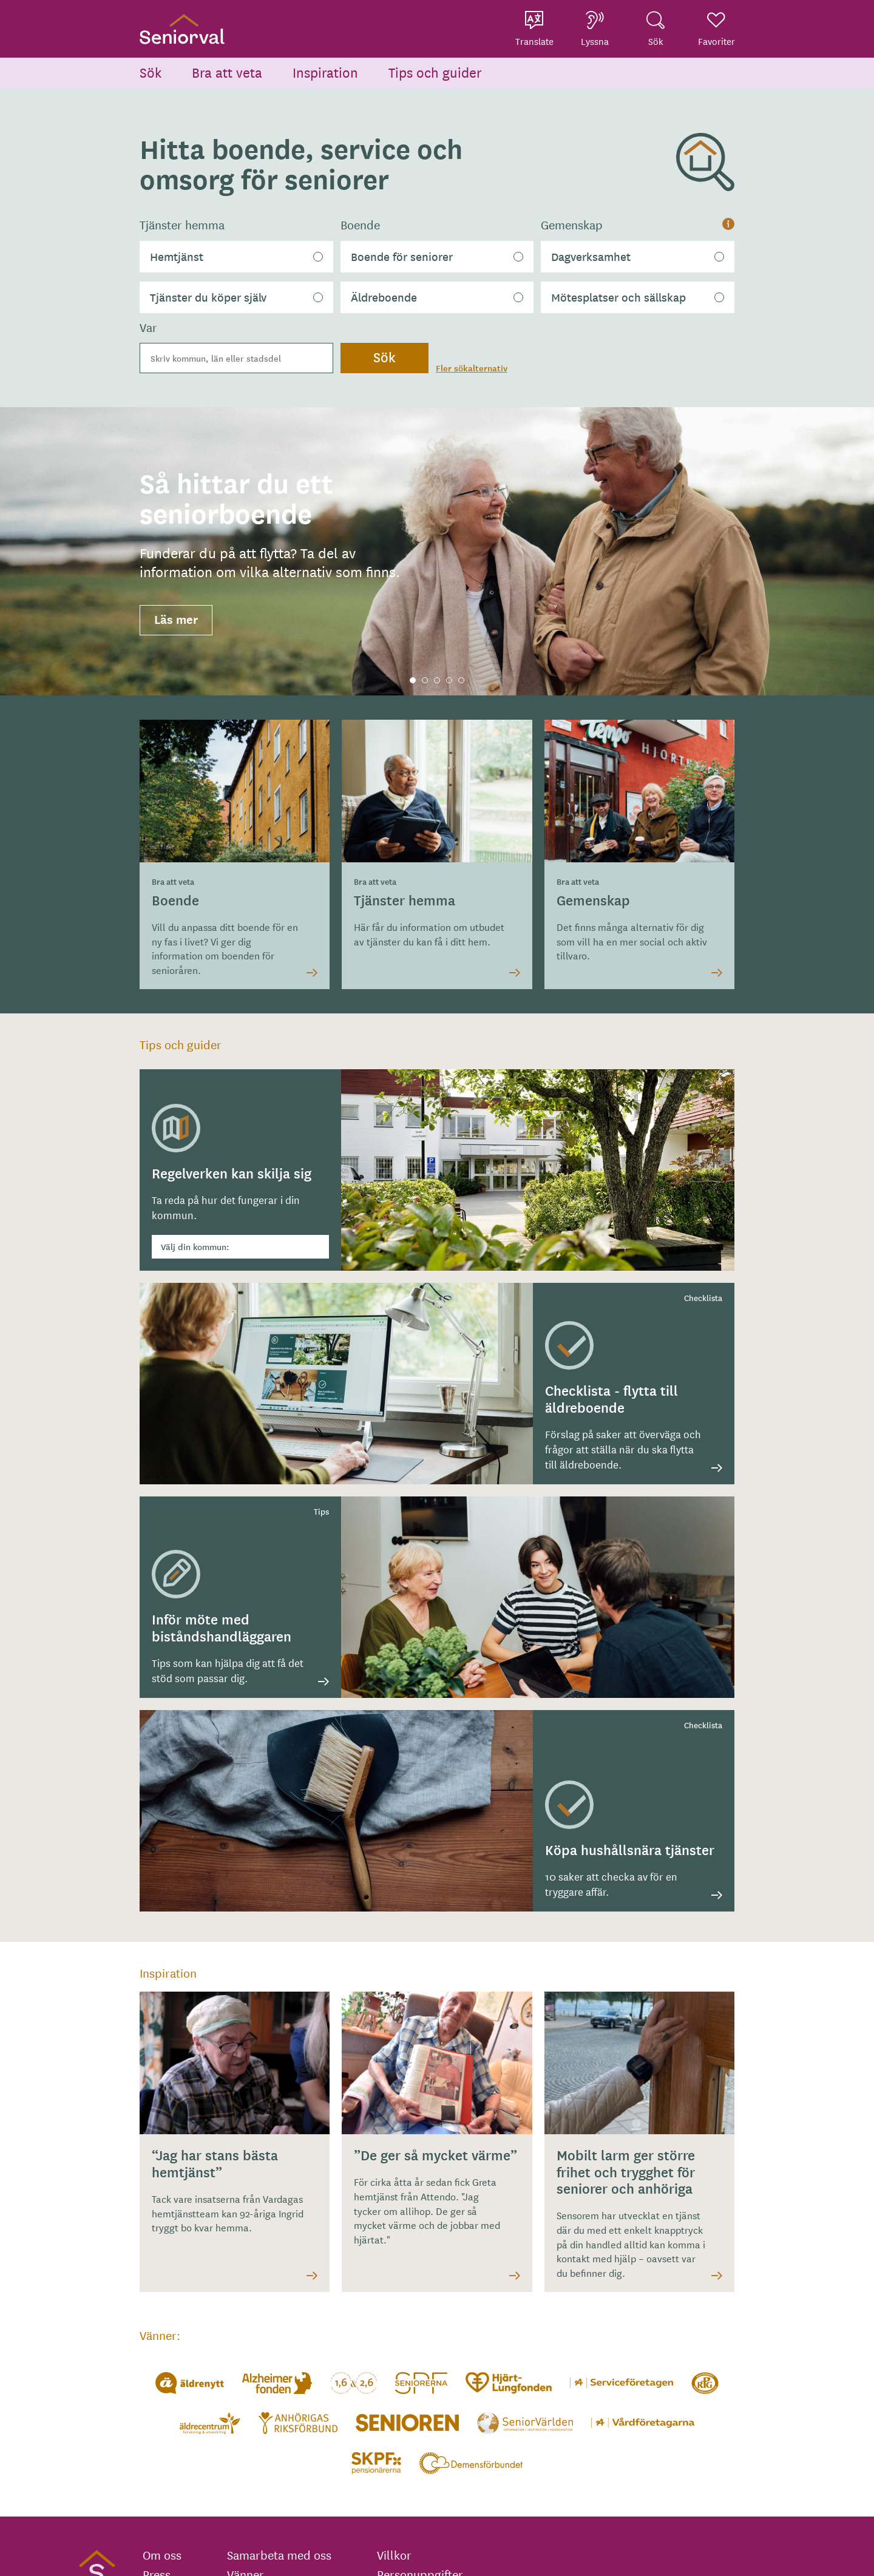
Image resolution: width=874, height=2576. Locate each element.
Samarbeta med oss (279, 2554)
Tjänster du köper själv (208, 297)
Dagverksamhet (591, 256)
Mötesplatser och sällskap (618, 297)
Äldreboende (384, 297)
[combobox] (236, 358)
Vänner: (160, 2335)
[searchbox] (236, 358)
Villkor (394, 2554)
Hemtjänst (176, 256)
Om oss (162, 2554)
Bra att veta (227, 72)
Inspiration (325, 72)
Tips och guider (435, 72)
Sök (150, 72)
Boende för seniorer (402, 256)
